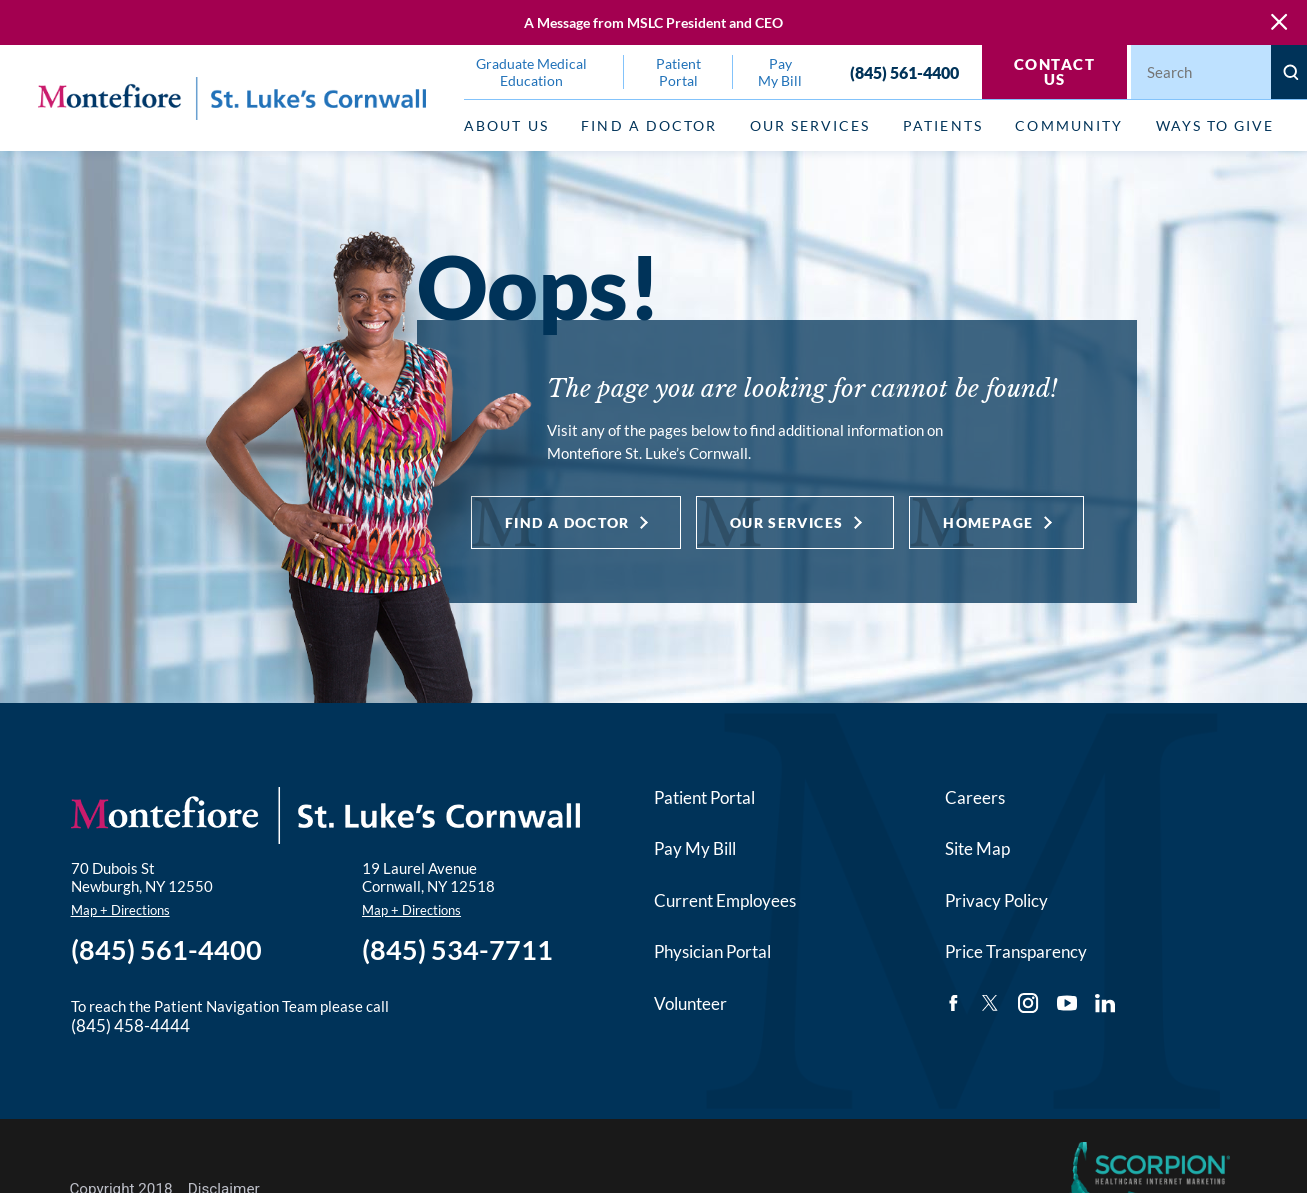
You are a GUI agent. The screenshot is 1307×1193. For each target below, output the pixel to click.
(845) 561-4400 (904, 72)
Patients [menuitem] (942, 125)
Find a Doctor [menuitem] (649, 125)
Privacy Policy (996, 900)
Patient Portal (704, 797)
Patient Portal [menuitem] (678, 72)
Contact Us (1055, 71)
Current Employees (725, 900)
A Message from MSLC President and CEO (653, 23)
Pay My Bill (695, 848)
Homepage (988, 522)
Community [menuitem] (1069, 125)
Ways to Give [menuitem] (1215, 125)
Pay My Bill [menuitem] (780, 72)
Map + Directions (120, 910)
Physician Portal (712, 951)
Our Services (786, 522)
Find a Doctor (567, 522)
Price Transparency (1016, 951)
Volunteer (690, 1003)
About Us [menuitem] (506, 125)
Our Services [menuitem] (810, 125)
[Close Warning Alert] (1279, 22)
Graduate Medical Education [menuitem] (531, 72)
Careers (975, 797)
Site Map (977, 848)
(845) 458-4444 (130, 1025)
